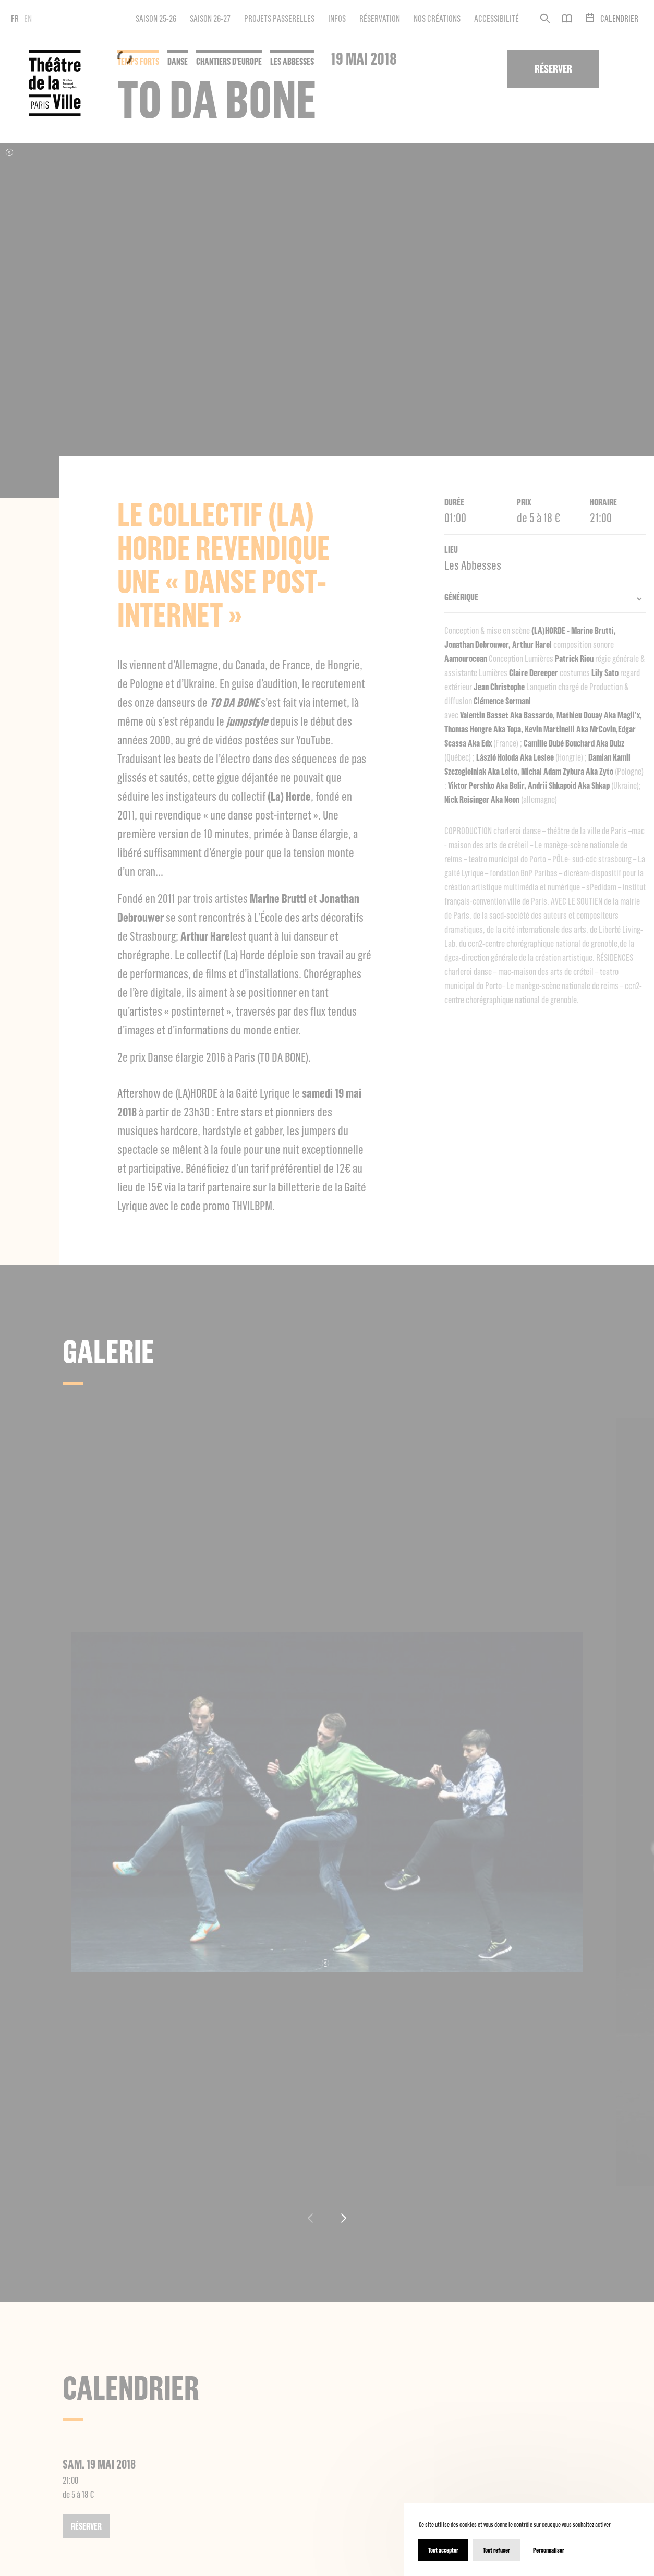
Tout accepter (443, 2550)
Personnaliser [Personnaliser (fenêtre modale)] (548, 2550)
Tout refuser (496, 2550)
